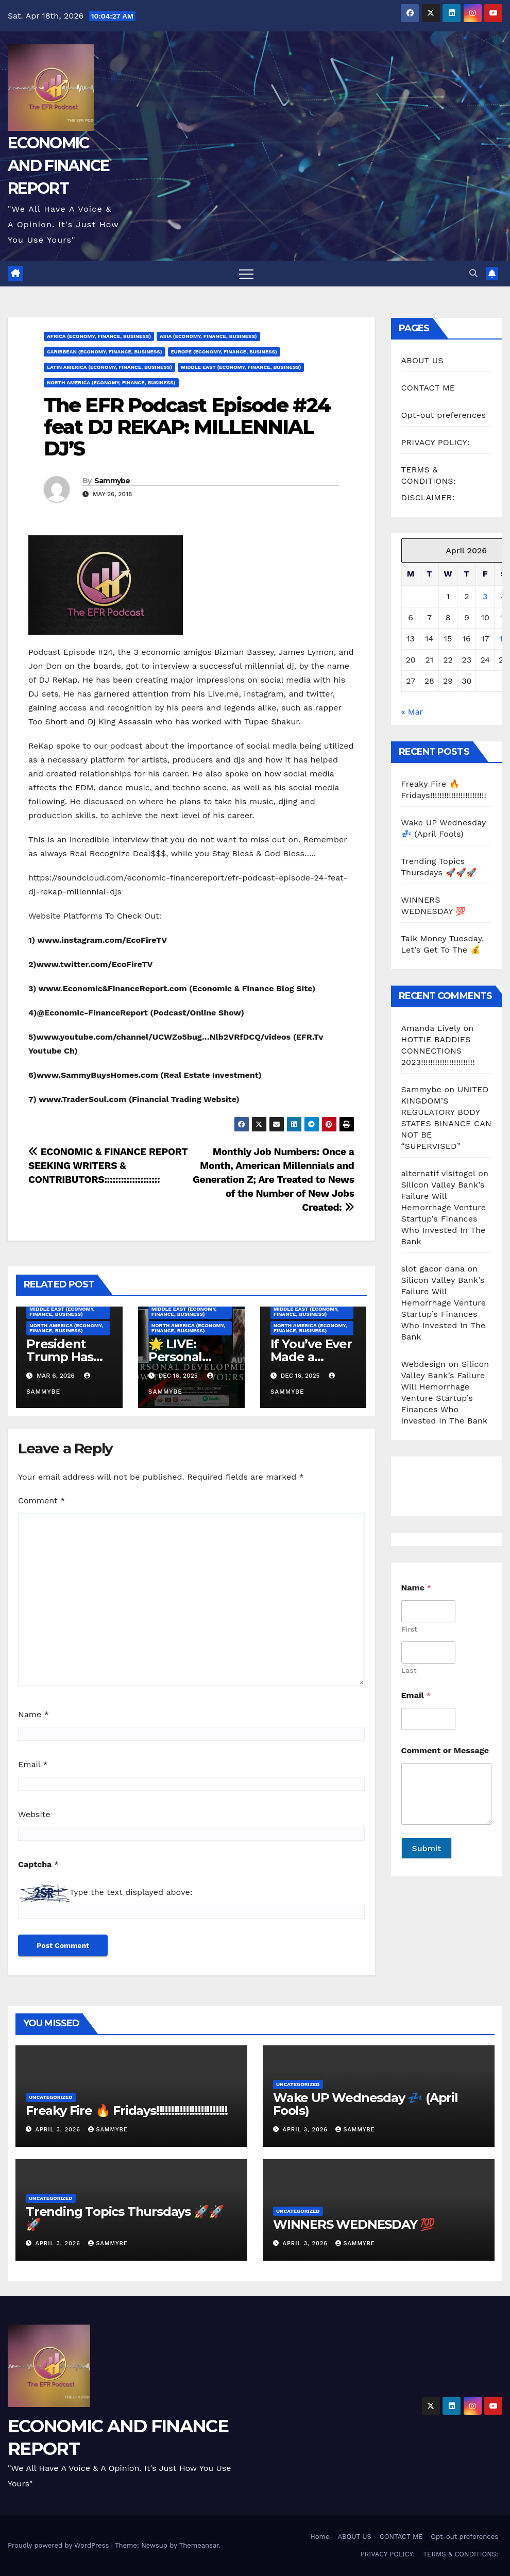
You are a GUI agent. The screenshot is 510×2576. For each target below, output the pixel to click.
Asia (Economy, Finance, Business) (208, 336)
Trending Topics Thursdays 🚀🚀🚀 (124, 2218)
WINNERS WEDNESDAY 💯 (354, 2224)
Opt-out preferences (443, 415)
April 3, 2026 (59, 2129)
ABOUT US (422, 360)
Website (34, 1814)
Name (33, 1714)
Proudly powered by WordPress (59, 2545)
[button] (473, 273)
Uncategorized (51, 2097)
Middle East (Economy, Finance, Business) (241, 367)
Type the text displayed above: (131, 1892)
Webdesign (423, 1364)
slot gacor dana (433, 1269)
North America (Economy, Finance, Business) (111, 382)
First (409, 1629)
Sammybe (112, 480)
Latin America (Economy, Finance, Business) (109, 367)
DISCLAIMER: (428, 497)
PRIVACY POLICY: (435, 442)
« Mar (412, 712)
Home (319, 2536)
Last (409, 1670)
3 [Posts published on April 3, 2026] (485, 596)
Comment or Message (445, 1750)
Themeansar (199, 2545)
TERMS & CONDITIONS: (460, 2554)
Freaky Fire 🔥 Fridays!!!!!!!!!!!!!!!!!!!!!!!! (127, 2110)
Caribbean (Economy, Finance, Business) (104, 351)
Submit (426, 1848)
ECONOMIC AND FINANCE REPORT (58, 165)
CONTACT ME (428, 388)
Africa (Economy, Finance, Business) (99, 336)
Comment (41, 1500)
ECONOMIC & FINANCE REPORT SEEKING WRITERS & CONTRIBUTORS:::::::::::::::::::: (108, 1165)
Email (33, 1764)
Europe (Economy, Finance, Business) (224, 351)
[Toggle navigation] (246, 273)
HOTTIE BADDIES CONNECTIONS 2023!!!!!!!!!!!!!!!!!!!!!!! (438, 1051)
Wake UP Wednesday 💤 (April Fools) (365, 2104)
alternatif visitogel (438, 1173)
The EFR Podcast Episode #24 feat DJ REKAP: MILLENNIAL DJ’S (187, 427)
